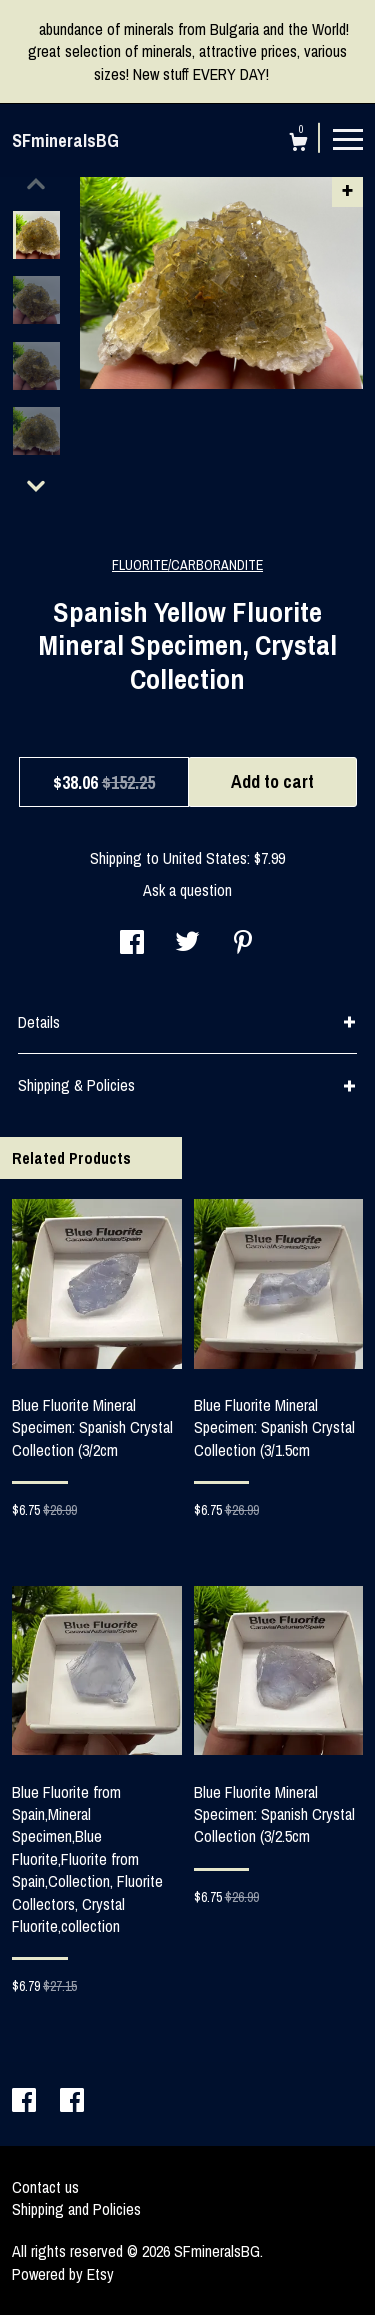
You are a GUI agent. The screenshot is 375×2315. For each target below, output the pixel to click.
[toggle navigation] (348, 138)
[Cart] (298, 144)
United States (205, 858)
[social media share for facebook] (132, 944)
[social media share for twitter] (187, 944)
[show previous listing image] (36, 184)
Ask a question (187, 890)
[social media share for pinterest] (243, 944)
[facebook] (26, 2102)
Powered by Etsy (63, 2274)
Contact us (45, 2187)
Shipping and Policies (76, 2209)
